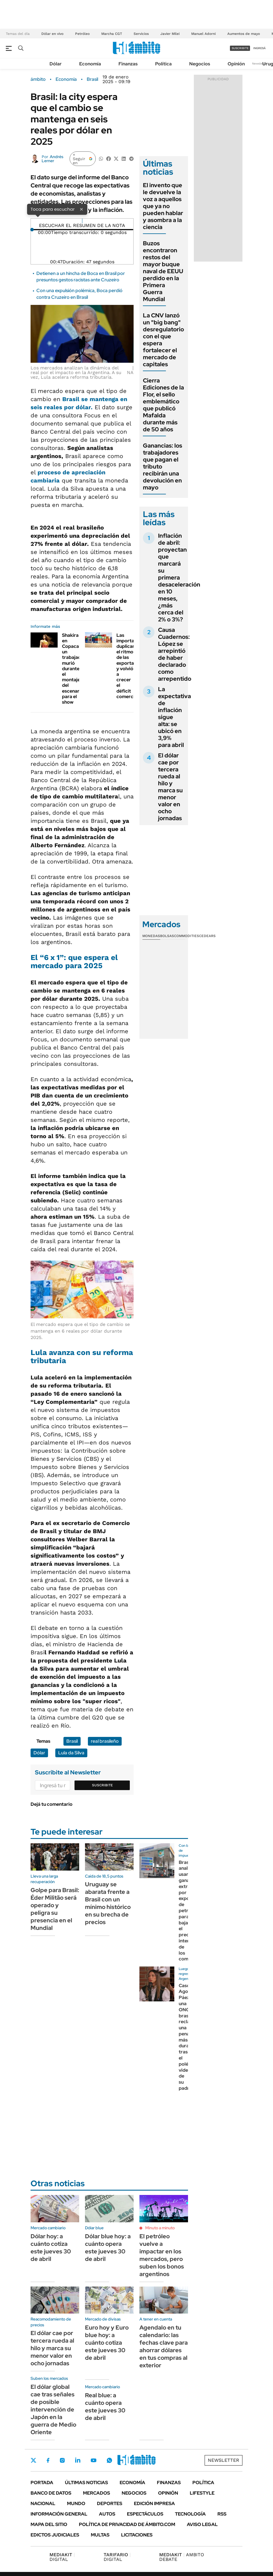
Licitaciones (137, 2535)
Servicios (141, 34)
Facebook (48, 2460)
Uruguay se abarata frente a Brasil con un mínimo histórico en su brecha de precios (108, 1903)
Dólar (55, 64)
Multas (100, 2535)
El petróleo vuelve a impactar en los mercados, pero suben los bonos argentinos (161, 2255)
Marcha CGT (111, 34)
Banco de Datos (51, 2493)
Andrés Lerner (52, 158)
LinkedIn (77, 2460)
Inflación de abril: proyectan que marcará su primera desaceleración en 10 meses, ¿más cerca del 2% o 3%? (179, 577)
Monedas (151, 936)
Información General (59, 2514)
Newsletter (259, 63)
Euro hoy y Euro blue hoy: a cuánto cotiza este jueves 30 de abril (107, 2343)
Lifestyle (202, 2493)
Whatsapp (109, 2460)
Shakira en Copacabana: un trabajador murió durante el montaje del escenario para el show (76, 668)
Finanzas (128, 64)
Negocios (199, 64)
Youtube (93, 2460)
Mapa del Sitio (49, 2524)
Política (163, 64)
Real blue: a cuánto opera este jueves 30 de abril (105, 2406)
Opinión (236, 64)
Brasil (92, 79)
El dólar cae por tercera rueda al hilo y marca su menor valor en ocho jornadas (170, 787)
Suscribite (102, 1785)
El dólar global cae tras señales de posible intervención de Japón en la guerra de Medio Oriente (53, 2409)
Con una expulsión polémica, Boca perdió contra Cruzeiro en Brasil (79, 293)
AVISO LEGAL (202, 2524)
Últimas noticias (86, 2483)
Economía (90, 64)
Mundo (76, 2503)
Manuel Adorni (203, 34)
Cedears (207, 936)
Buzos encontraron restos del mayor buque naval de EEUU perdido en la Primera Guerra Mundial (163, 271)
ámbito (38, 79)
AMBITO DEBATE (181, 2557)
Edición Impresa (154, 2503)
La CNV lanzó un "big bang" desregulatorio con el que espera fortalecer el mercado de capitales (163, 340)
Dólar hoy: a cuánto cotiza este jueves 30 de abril (51, 2247)
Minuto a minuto (160, 2227)
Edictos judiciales (55, 2535)
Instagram (62, 2460)
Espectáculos (145, 2514)
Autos (107, 2514)
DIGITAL (62, 2557)
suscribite (240, 48)
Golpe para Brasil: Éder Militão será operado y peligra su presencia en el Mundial (55, 1909)
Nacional (43, 2503)
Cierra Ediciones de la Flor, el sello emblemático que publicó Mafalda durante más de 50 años (163, 405)
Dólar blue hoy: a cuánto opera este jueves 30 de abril (108, 2247)
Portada (42, 2483)
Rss (221, 2514)
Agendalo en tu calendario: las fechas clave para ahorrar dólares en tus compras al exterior (163, 2346)
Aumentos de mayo (243, 34)
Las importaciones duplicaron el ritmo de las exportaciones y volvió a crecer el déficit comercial (132, 666)
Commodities (186, 936)
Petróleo (82, 34)
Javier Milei (170, 34)
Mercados (96, 2493)
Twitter (33, 2460)
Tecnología (190, 2514)
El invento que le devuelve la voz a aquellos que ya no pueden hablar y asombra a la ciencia (163, 206)
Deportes (109, 2503)
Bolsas (167, 936)
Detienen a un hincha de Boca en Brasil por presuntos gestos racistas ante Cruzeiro (80, 276)
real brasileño (105, 1741)
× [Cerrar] (81, 209)
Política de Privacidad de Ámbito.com (127, 2524)
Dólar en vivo (52, 34)
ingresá (259, 48)
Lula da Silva (71, 1753)
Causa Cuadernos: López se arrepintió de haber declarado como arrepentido (174, 654)
